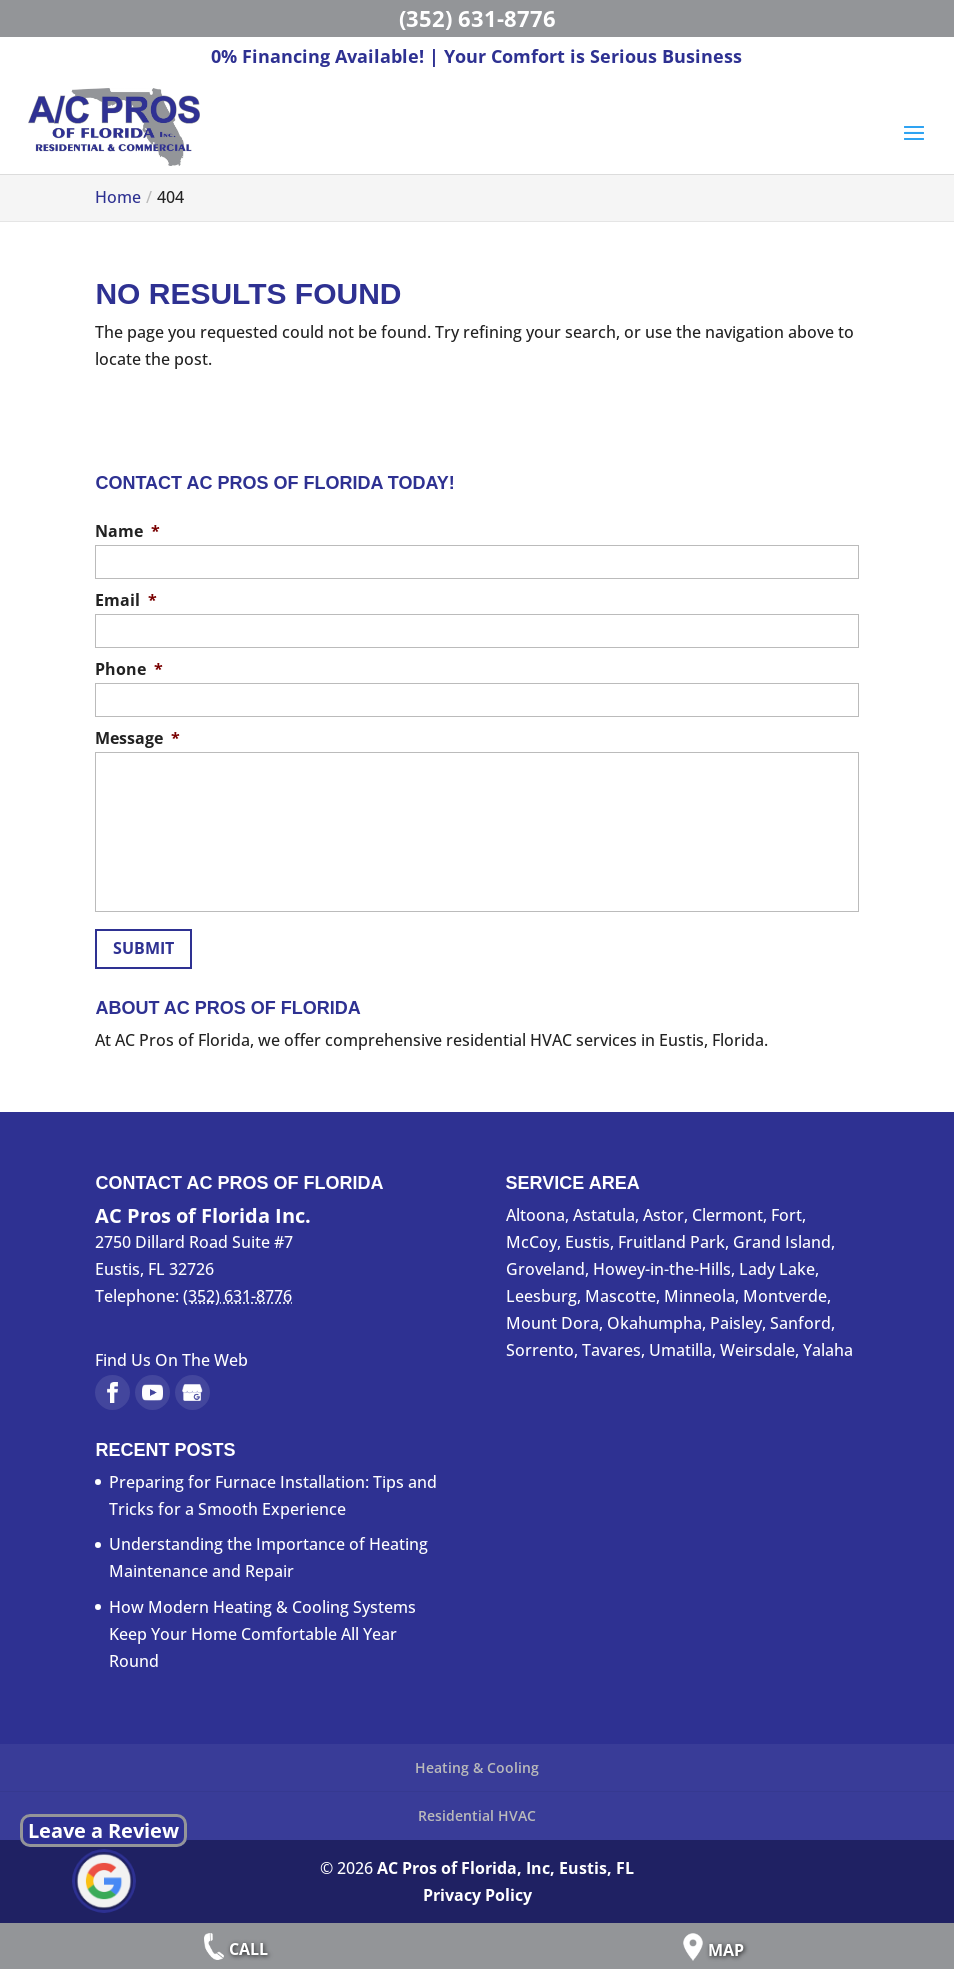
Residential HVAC (477, 1815)
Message (137, 738)
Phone (129, 669)
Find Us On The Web (171, 1360)
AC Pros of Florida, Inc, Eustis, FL (505, 1868)
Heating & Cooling (477, 1767)
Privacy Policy (477, 1895)
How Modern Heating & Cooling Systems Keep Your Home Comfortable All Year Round (262, 1634)
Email (126, 600)
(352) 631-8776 (477, 18)
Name (127, 531)
